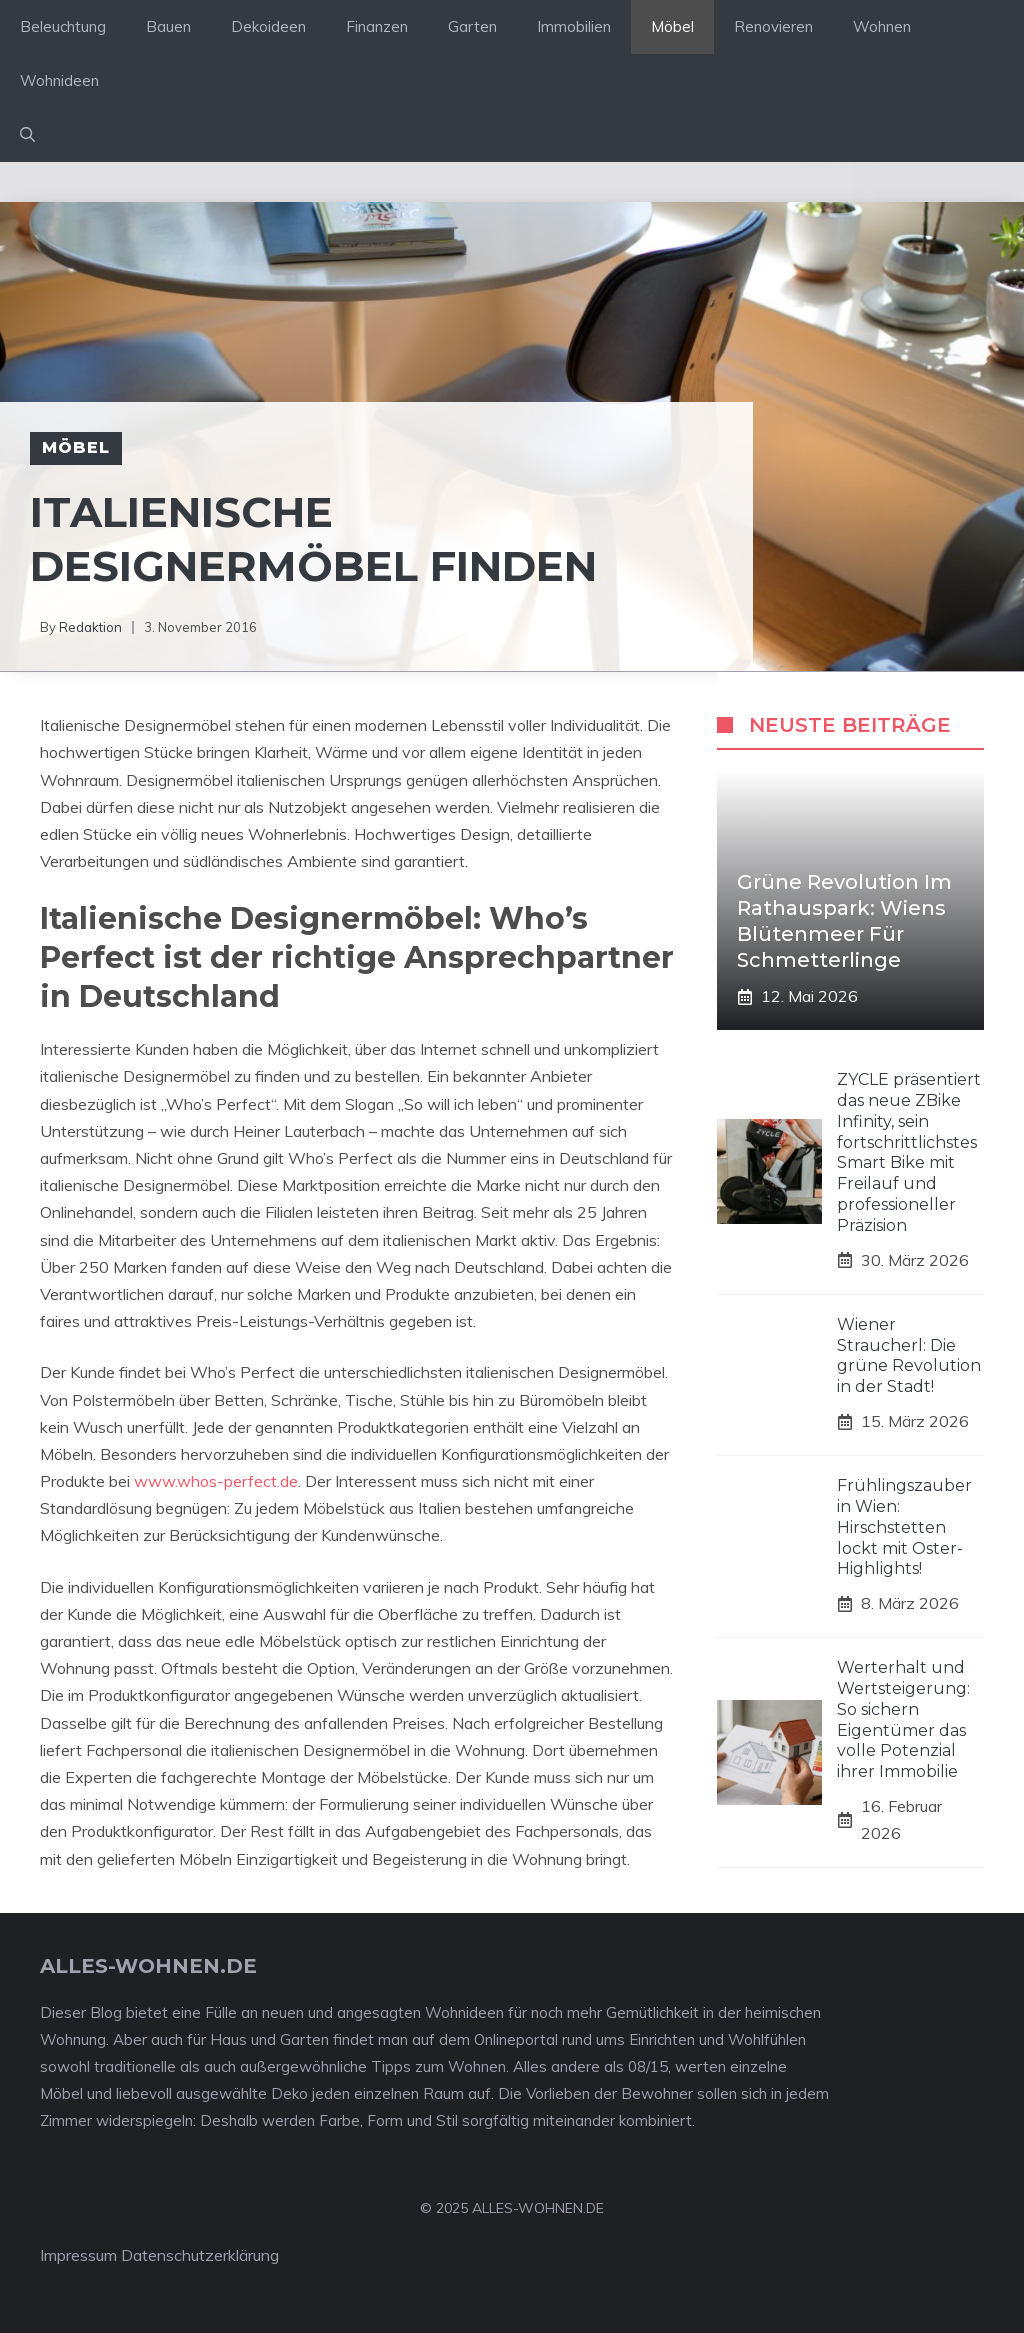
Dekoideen (268, 26)
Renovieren (773, 26)
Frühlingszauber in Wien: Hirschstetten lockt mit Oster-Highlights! (904, 1527)
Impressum (78, 2255)
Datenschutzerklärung (200, 2255)
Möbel (672, 26)
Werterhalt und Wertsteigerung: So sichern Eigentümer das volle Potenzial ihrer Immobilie (903, 1719)
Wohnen (882, 26)
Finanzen (377, 26)
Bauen (168, 26)
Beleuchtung (63, 26)
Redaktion (90, 627)
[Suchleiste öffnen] (27, 135)
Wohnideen (59, 80)
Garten (472, 26)
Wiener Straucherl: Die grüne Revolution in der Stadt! (909, 1355)
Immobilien (574, 26)
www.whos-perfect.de (216, 1481)
